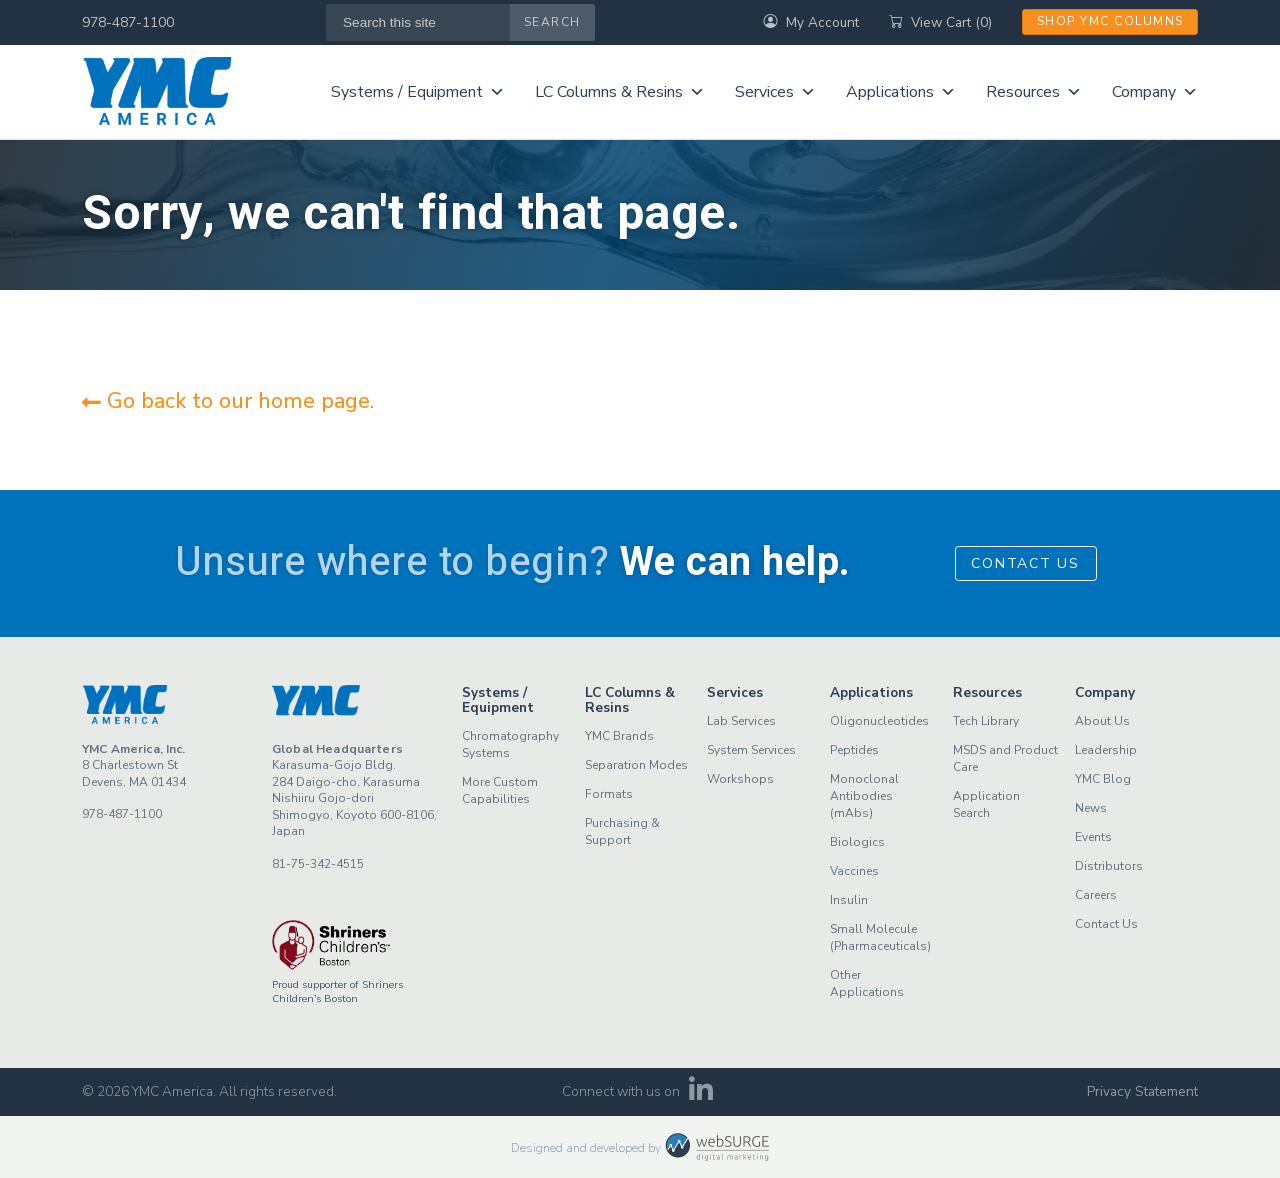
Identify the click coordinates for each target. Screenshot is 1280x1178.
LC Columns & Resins (620, 92)
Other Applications (867, 983)
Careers (1096, 895)
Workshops (740, 779)
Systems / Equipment (418, 92)
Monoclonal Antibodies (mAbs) (864, 796)
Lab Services (741, 721)
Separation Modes (636, 765)
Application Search (986, 804)
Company (1155, 92)
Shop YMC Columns (1110, 21)
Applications (901, 92)
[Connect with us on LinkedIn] (701, 1095)
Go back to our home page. (228, 401)
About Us (1102, 721)
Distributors (1109, 866)
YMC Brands (619, 736)
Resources (1034, 92)
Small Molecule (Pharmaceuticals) (880, 937)
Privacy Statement (1142, 1091)
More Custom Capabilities (500, 790)
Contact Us (1025, 563)
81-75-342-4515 (318, 864)
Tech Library (986, 721)
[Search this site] (418, 22)
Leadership (1106, 750)
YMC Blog (1103, 779)
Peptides (854, 750)
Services (775, 92)
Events (1093, 837)
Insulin (849, 900)
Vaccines (854, 871)
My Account (811, 22)
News (1091, 808)
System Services (751, 750)
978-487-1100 (128, 22)
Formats (609, 794)
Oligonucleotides (879, 721)
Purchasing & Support (622, 831)
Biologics (857, 842)
